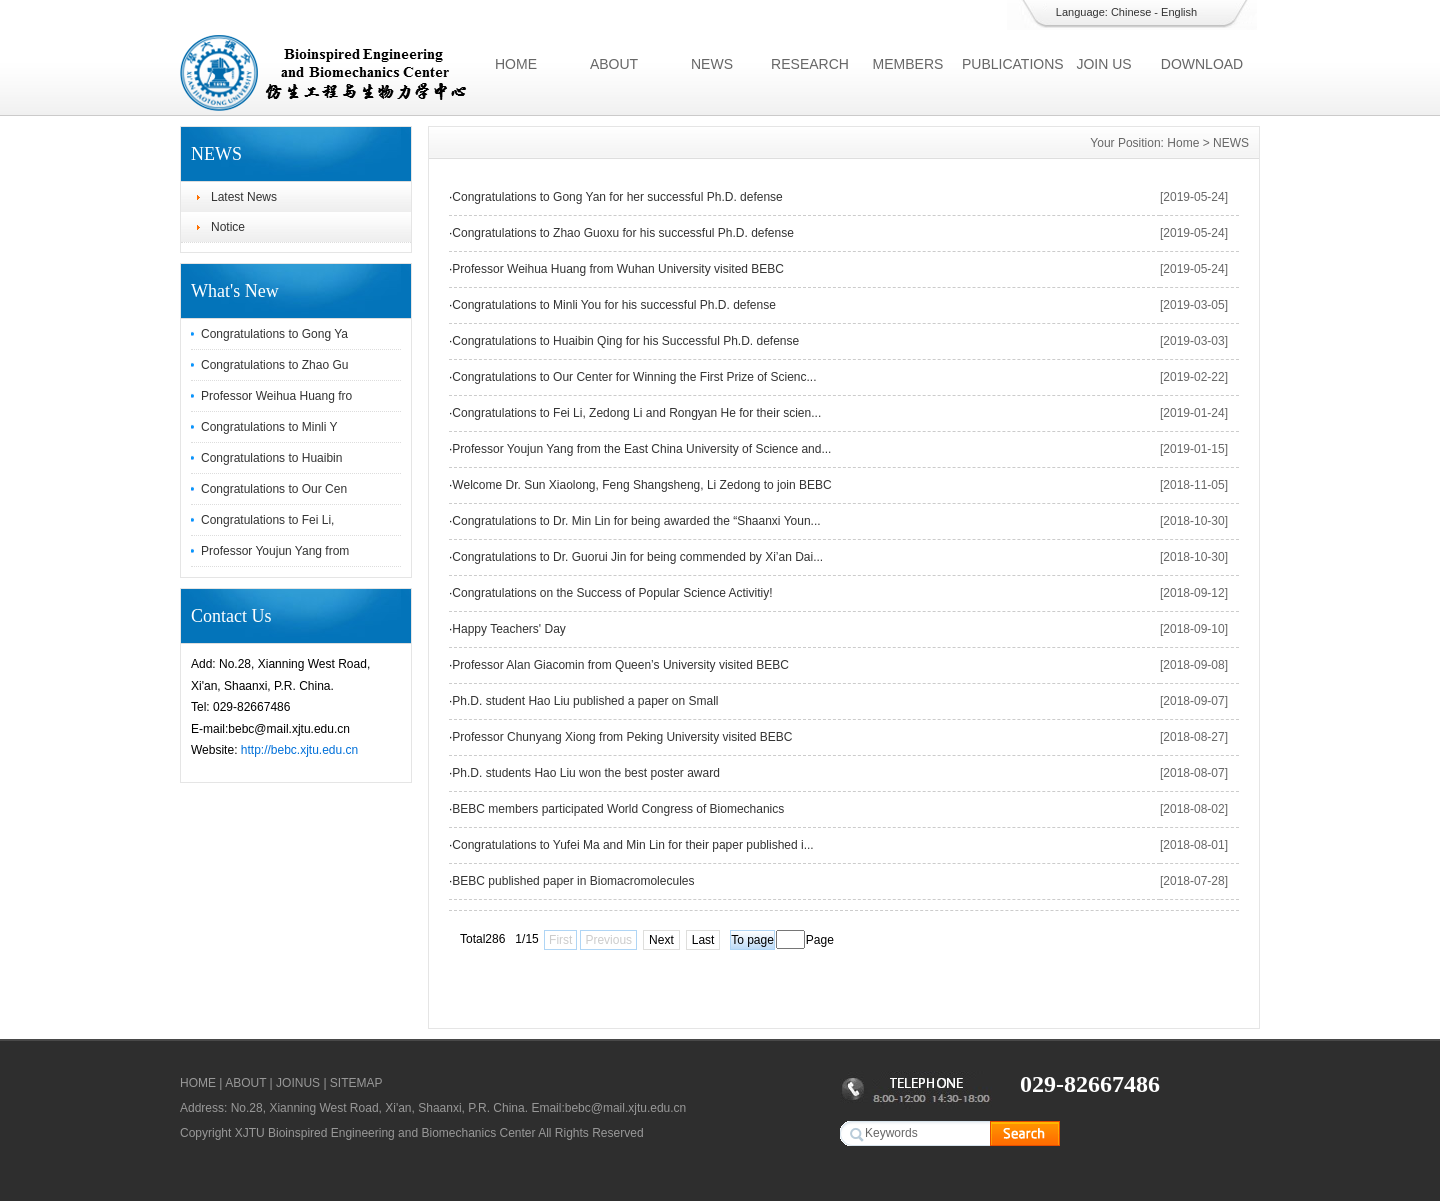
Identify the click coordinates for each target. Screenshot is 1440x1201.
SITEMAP (356, 1083)
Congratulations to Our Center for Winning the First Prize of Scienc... (634, 377)
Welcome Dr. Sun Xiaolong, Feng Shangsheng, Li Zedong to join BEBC (641, 485)
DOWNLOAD (1202, 64)
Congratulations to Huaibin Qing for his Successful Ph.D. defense (625, 341)
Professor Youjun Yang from (275, 551)
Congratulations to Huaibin (271, 458)
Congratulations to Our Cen (274, 489)
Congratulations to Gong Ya (274, 334)
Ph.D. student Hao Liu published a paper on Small (585, 701)
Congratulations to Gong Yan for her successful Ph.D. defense (617, 197)
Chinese (1131, 12)
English (1179, 12)
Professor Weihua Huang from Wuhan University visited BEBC (618, 269)
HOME (516, 64)
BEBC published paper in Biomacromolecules (573, 881)
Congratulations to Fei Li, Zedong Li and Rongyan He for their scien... (636, 413)
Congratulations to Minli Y (269, 427)
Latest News (244, 197)
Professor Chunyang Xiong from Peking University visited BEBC (622, 737)
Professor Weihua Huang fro (276, 396)
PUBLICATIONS (1008, 64)
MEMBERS (908, 64)
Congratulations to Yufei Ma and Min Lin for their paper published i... (632, 845)
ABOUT (614, 64)
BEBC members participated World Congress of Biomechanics (618, 809)
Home (1183, 143)
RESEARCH (810, 64)
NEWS (712, 64)
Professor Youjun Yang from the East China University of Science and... (641, 449)
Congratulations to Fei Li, (267, 520)
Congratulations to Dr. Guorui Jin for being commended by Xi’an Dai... (637, 557)
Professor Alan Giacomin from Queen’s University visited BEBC (620, 665)
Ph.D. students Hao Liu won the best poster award (586, 773)
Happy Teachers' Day (508, 629)
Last (703, 940)
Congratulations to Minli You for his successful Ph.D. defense (614, 305)
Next (661, 940)
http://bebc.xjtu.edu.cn (299, 750)
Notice (228, 227)
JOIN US (1103, 64)
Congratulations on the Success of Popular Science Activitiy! (612, 593)
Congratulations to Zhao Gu (274, 365)
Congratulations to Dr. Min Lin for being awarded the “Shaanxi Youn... (636, 521)
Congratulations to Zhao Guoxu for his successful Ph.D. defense (623, 233)
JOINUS (298, 1083)
